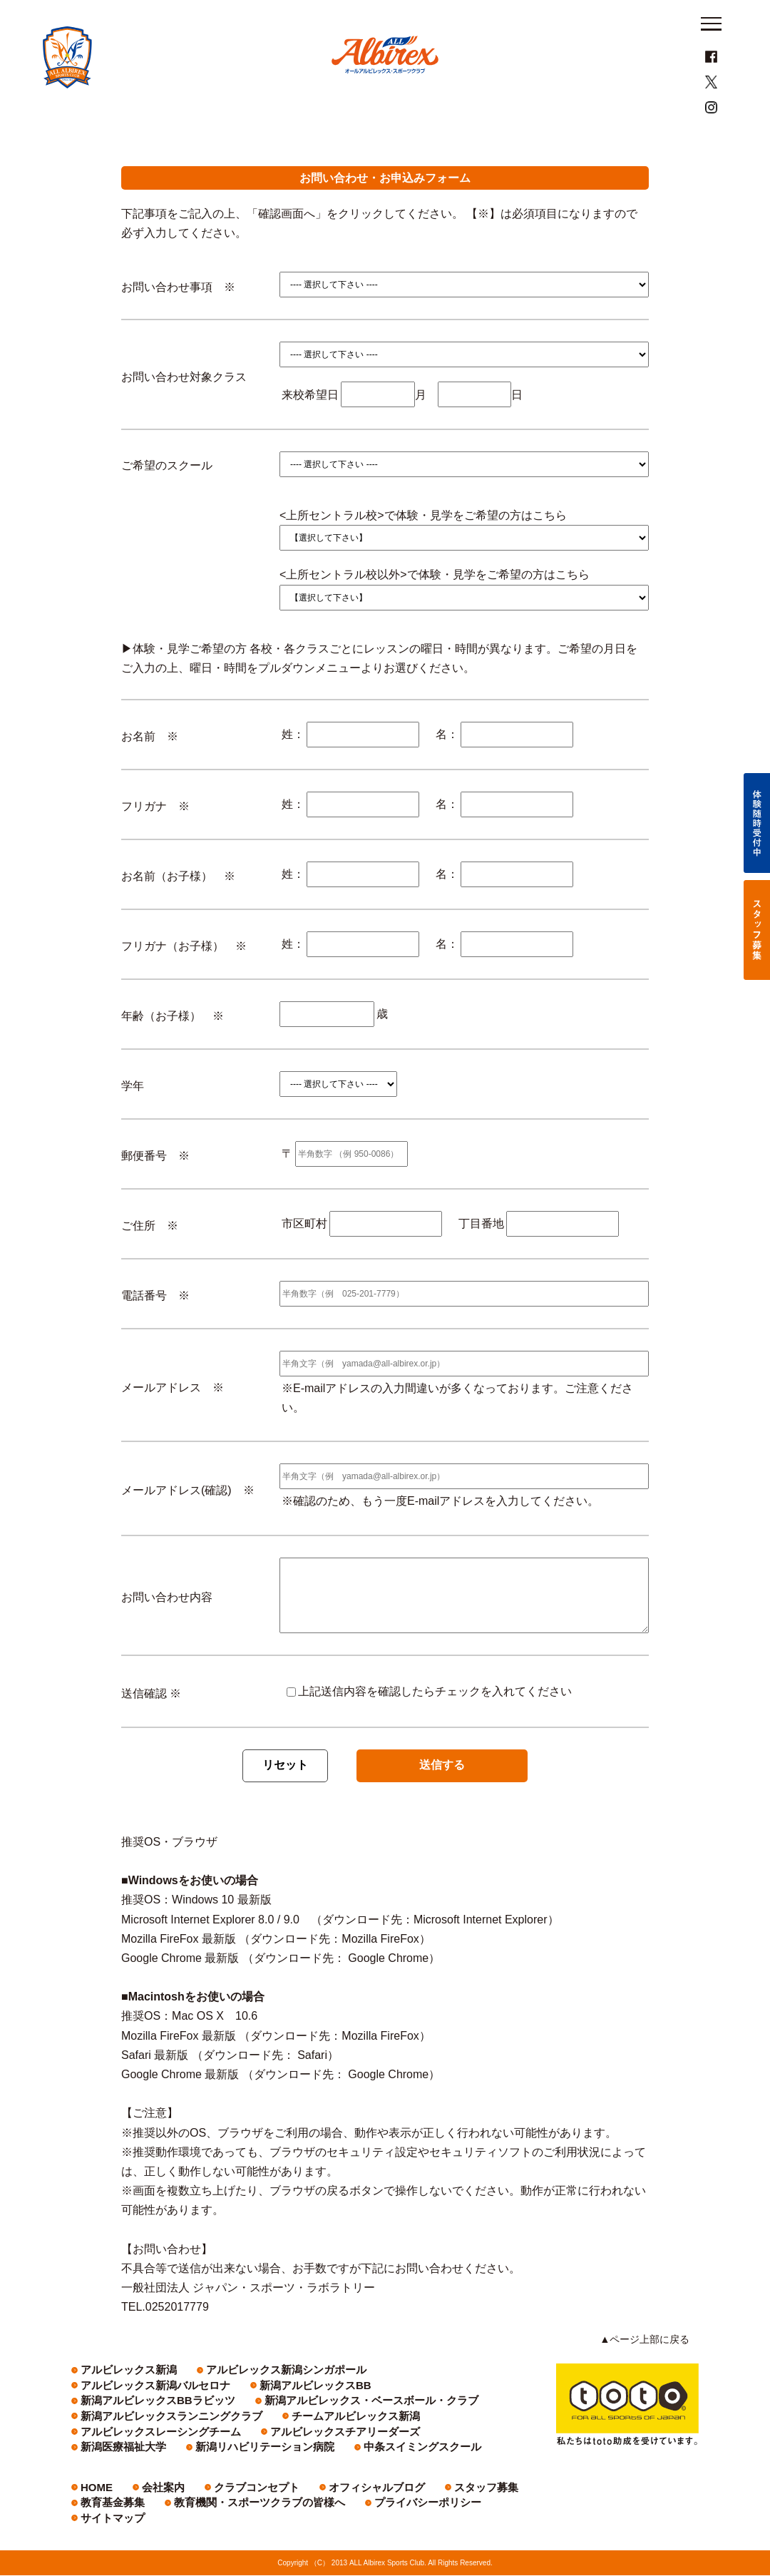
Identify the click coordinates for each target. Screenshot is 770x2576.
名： (447, 766)
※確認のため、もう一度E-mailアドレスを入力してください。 (440, 1532)
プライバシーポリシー (274, 2519)
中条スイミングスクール (124, 2462)
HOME (92, 2503)
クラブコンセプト (225, 2503)
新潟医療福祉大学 (251, 2447)
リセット (285, 1796)
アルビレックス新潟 (116, 2401)
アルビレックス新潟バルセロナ (382, 2401)
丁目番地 (481, 1255)
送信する (442, 1796)
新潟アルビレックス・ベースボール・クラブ (412, 2417)
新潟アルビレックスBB (122, 2417)
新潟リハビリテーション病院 (363, 2447)
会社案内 (149, 2503)
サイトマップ (366, 2519)
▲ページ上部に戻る (651, 2371)
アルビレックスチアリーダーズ (135, 2447)
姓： (293, 766)
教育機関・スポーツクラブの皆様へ (143, 2519)
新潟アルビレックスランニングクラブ (147, 2432)
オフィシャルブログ (321, 2503)
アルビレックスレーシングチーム (425, 2432)
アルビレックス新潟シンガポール (239, 2401)
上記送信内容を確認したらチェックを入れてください (429, 1722)
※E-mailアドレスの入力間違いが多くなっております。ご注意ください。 (457, 1428)
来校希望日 (310, 425)
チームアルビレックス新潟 (290, 2432)
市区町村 (304, 1255)
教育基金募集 (485, 2503)
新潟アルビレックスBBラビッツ (248, 2417)
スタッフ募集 (409, 2503)
